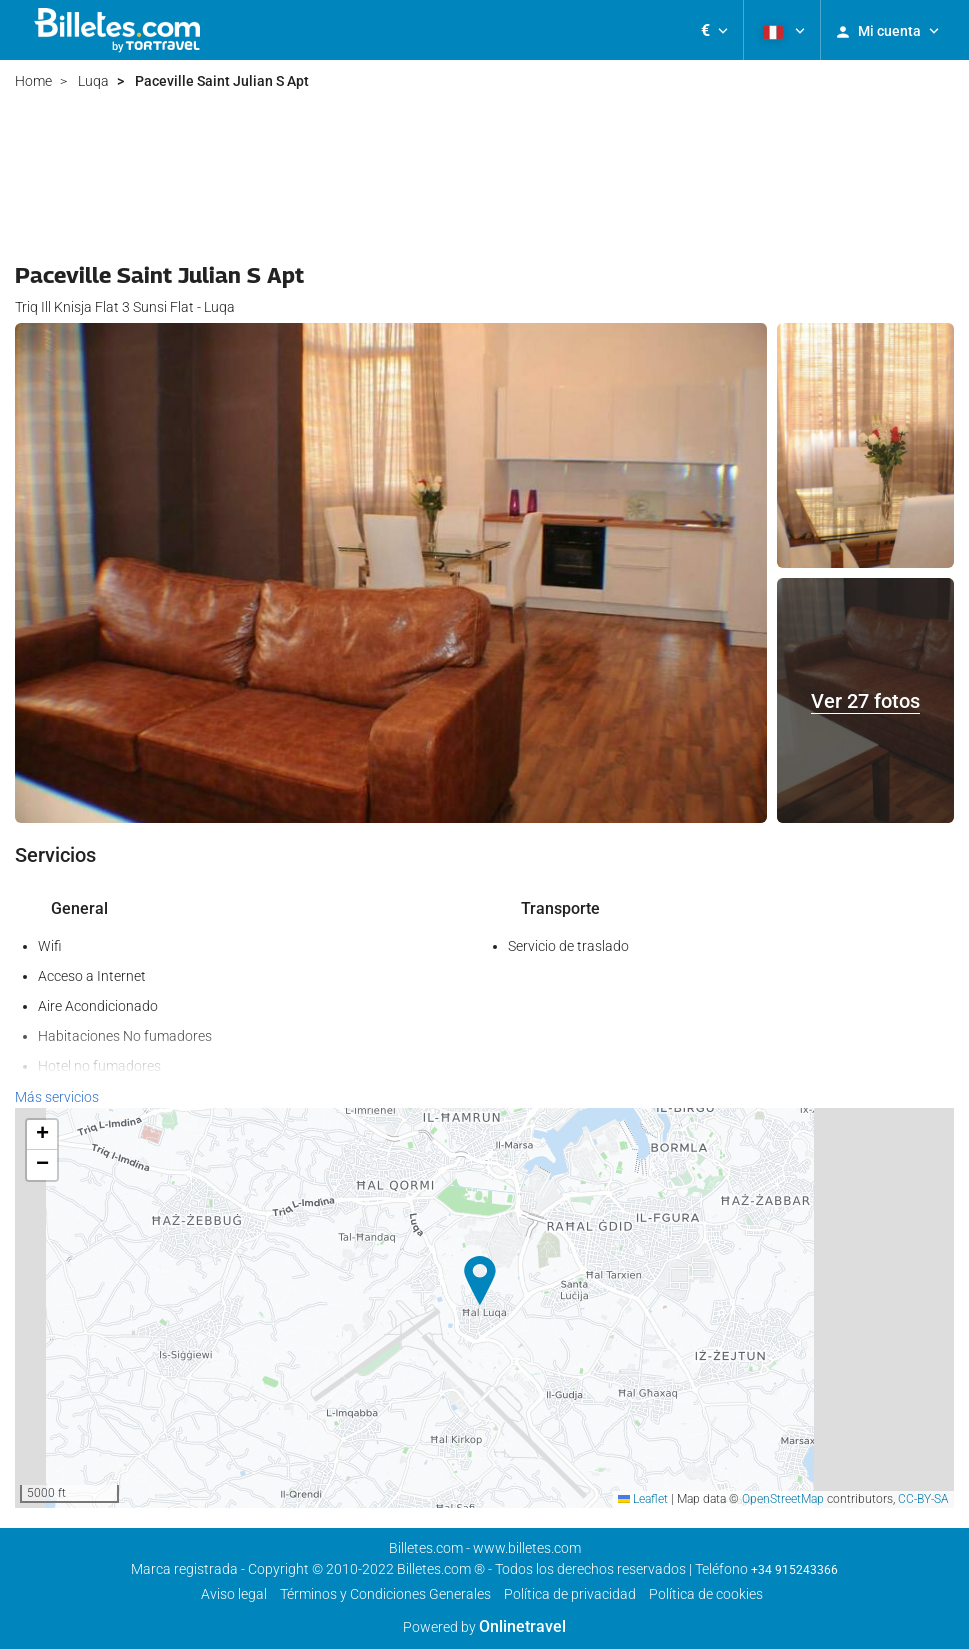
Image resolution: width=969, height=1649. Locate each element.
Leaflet (643, 1499)
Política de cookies (706, 1594)
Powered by (484, 1627)
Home (33, 81)
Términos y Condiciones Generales (385, 1594)
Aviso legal (234, 1594)
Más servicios (57, 1097)
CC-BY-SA (923, 1499)
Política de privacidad (570, 1594)
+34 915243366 (794, 1570)
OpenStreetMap (783, 1499)
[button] (714, 30)
